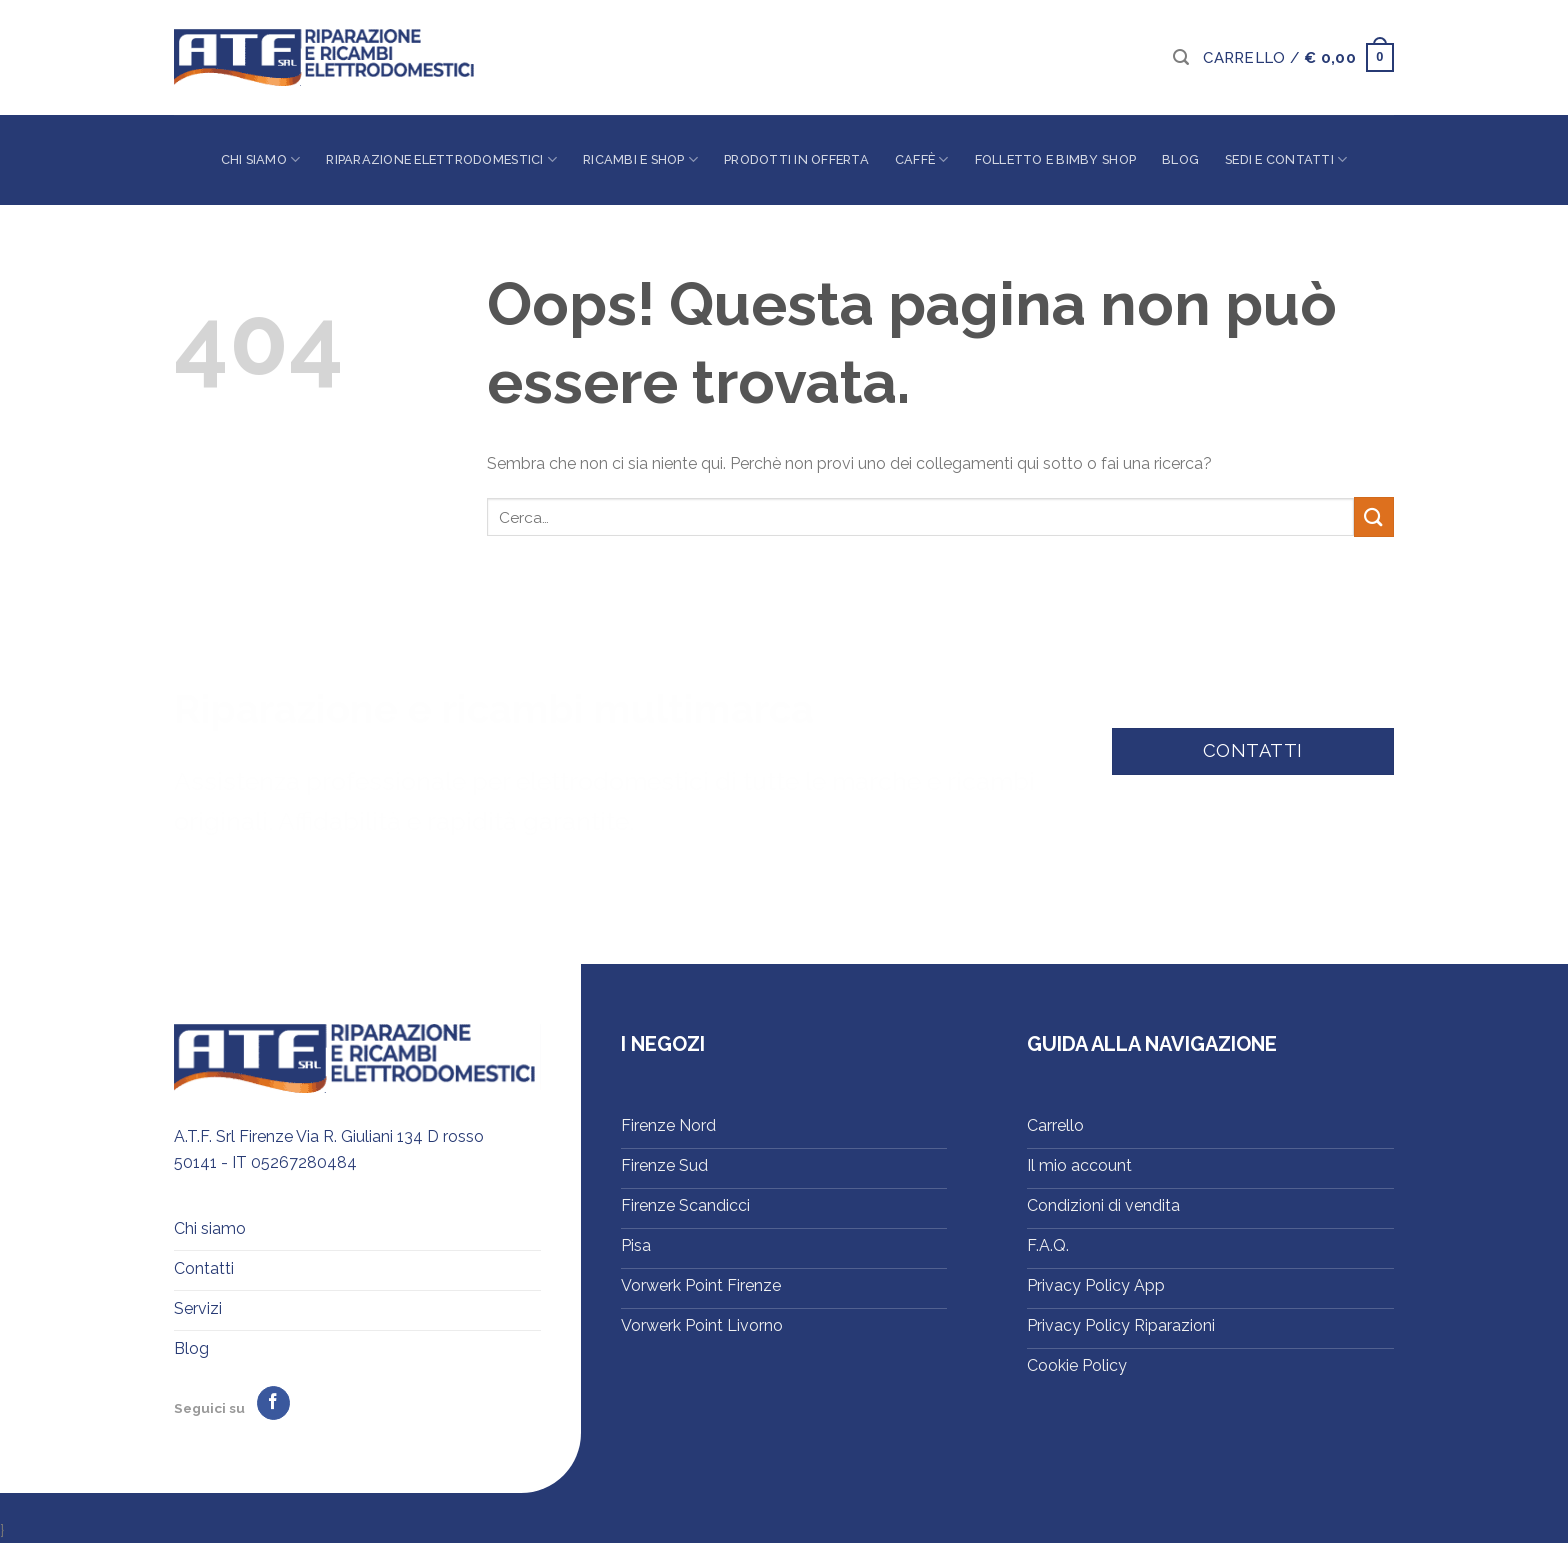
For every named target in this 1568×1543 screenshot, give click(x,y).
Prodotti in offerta (796, 159)
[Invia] (1374, 516)
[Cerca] (1181, 57)
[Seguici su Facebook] (273, 1403)
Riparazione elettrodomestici (441, 159)
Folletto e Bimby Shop (1055, 159)
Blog (1180, 159)
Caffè (922, 159)
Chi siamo (261, 159)
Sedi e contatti (1286, 159)
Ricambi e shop (640, 159)
